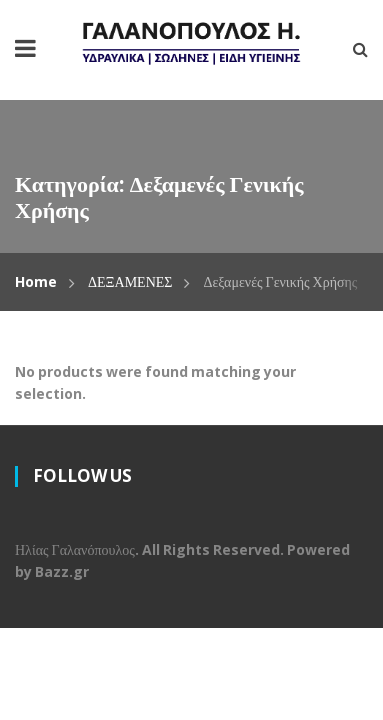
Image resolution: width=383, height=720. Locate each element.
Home (36, 281)
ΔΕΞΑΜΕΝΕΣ (130, 281)
